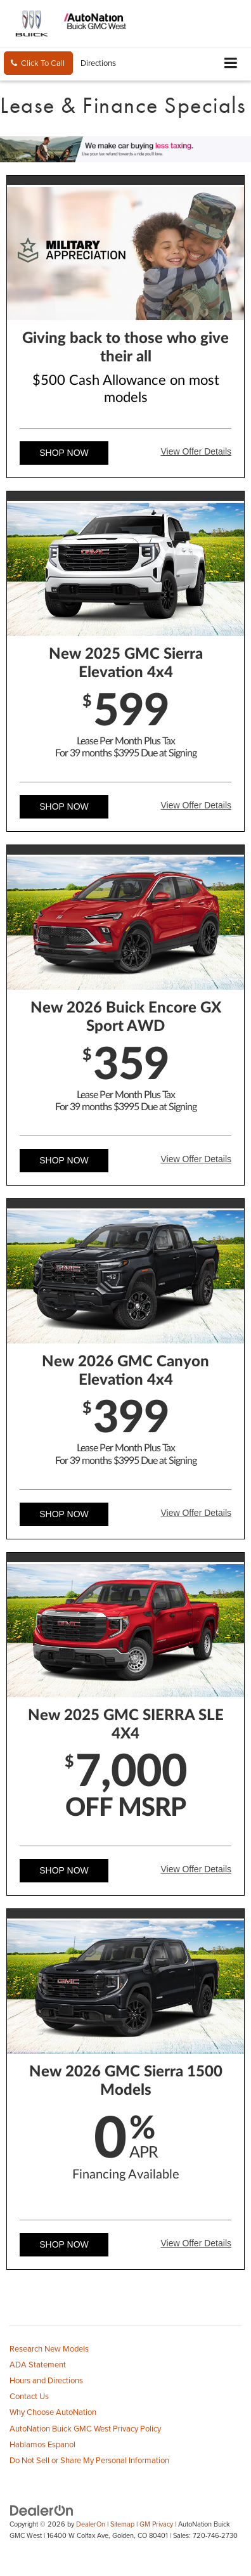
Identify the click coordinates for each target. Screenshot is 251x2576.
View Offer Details (195, 451)
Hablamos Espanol (42, 2444)
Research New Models (49, 2348)
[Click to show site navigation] (231, 64)
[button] (38, 63)
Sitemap (122, 2524)
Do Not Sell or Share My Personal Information (89, 2460)
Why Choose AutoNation (53, 2411)
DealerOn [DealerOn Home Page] (90, 2524)
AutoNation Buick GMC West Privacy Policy (85, 2428)
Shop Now (64, 453)
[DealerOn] (42, 2509)
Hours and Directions (46, 2380)
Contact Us (29, 2396)
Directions (98, 62)
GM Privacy (156, 2524)
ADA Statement (38, 2364)
